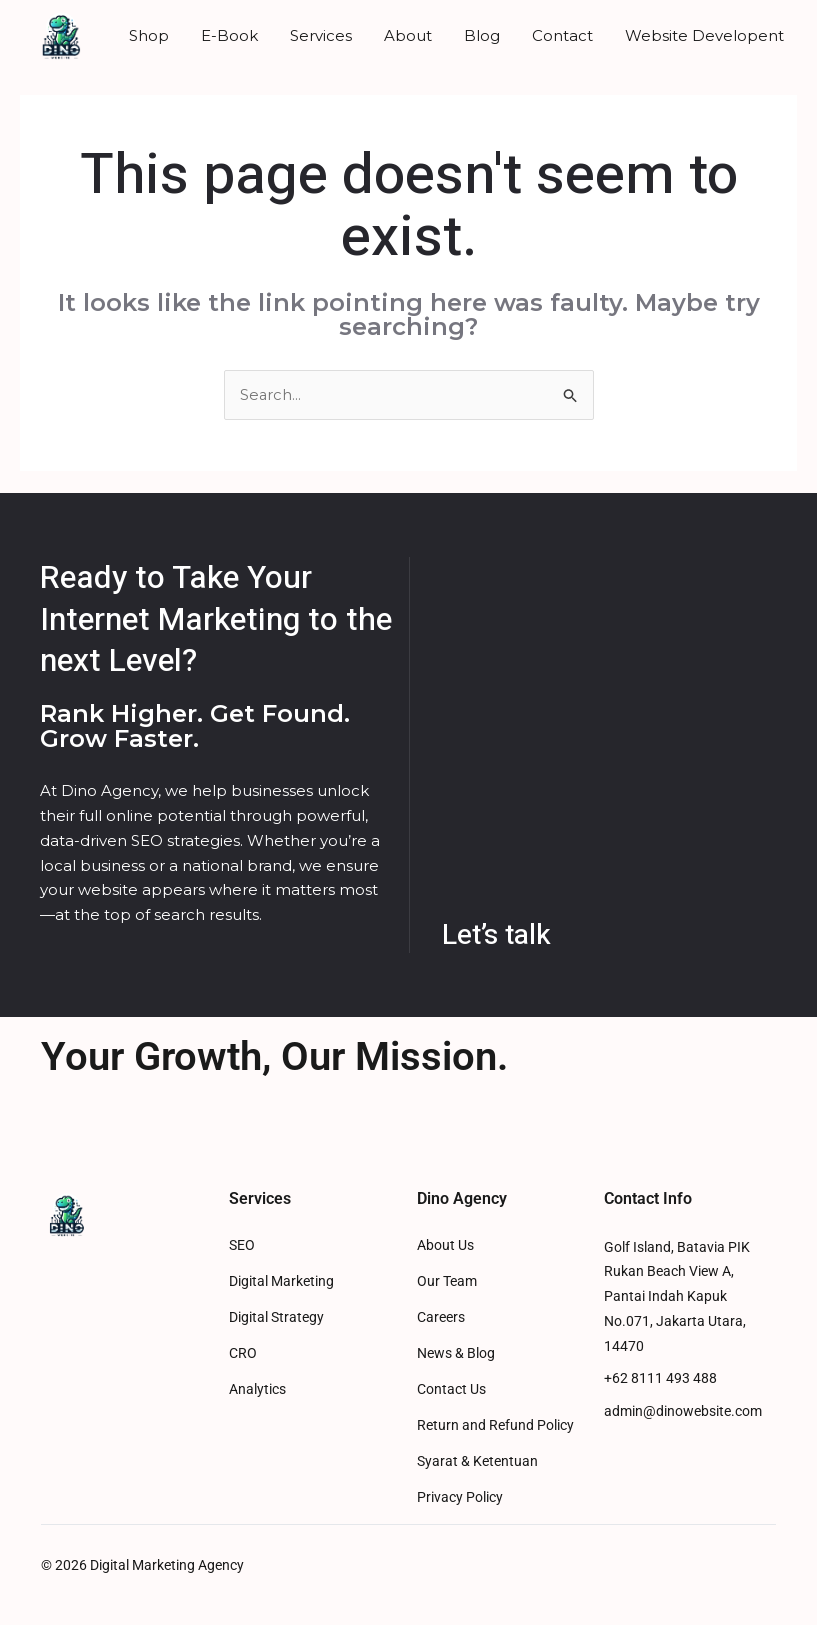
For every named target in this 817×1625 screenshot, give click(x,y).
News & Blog (456, 1353)
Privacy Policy (460, 1497)
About (408, 35)
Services (321, 35)
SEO (242, 1245)
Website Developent (704, 35)
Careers (441, 1317)
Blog (482, 35)
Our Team (447, 1281)
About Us (445, 1245)
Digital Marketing (281, 1281)
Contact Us (451, 1389)
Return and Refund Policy (495, 1425)
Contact (562, 35)
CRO (243, 1353)
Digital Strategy (276, 1317)
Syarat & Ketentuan (477, 1461)
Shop (149, 35)
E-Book (229, 35)
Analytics (257, 1389)
